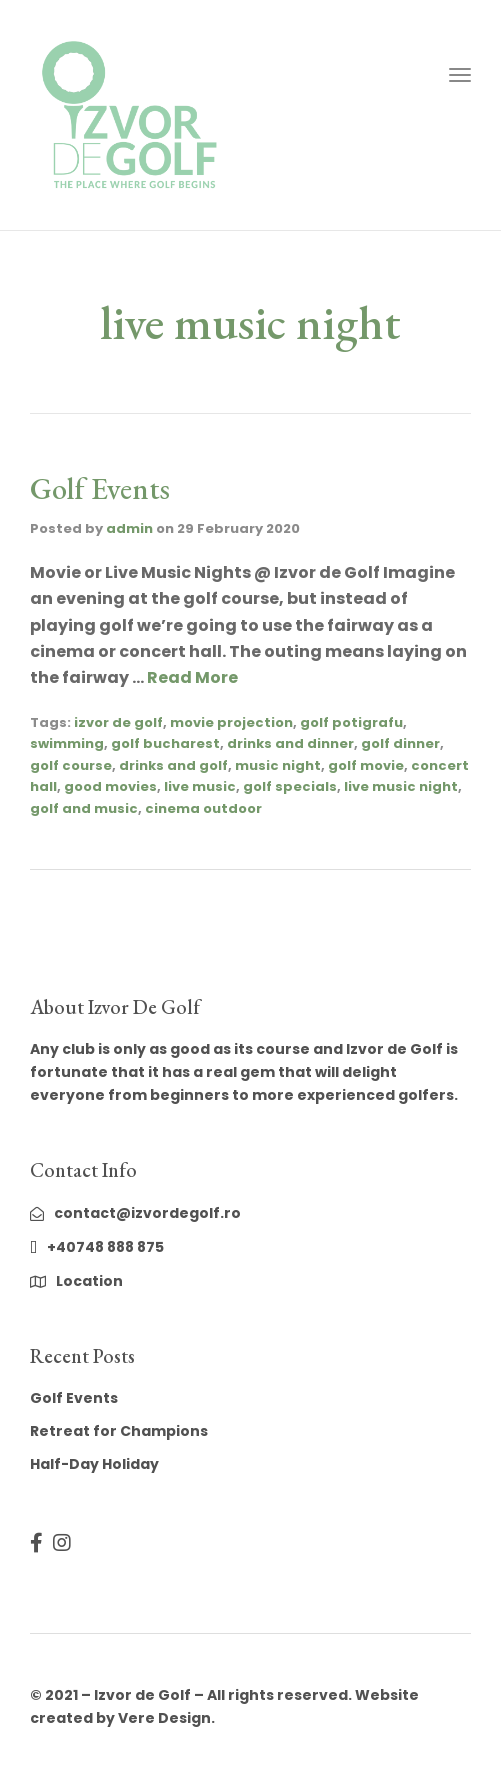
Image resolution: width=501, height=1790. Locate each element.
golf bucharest (165, 743)
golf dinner (400, 743)
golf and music (84, 808)
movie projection (231, 722)
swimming (67, 743)
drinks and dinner (290, 743)
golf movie (366, 765)
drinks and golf (173, 765)
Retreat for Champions (119, 1431)
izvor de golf (118, 722)
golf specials (290, 786)
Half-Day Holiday (94, 1464)
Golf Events (100, 488)
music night (278, 765)
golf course (71, 765)
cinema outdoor (203, 808)
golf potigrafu (351, 722)
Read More (192, 677)
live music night (401, 786)
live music (200, 786)
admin (129, 528)
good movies (110, 786)
